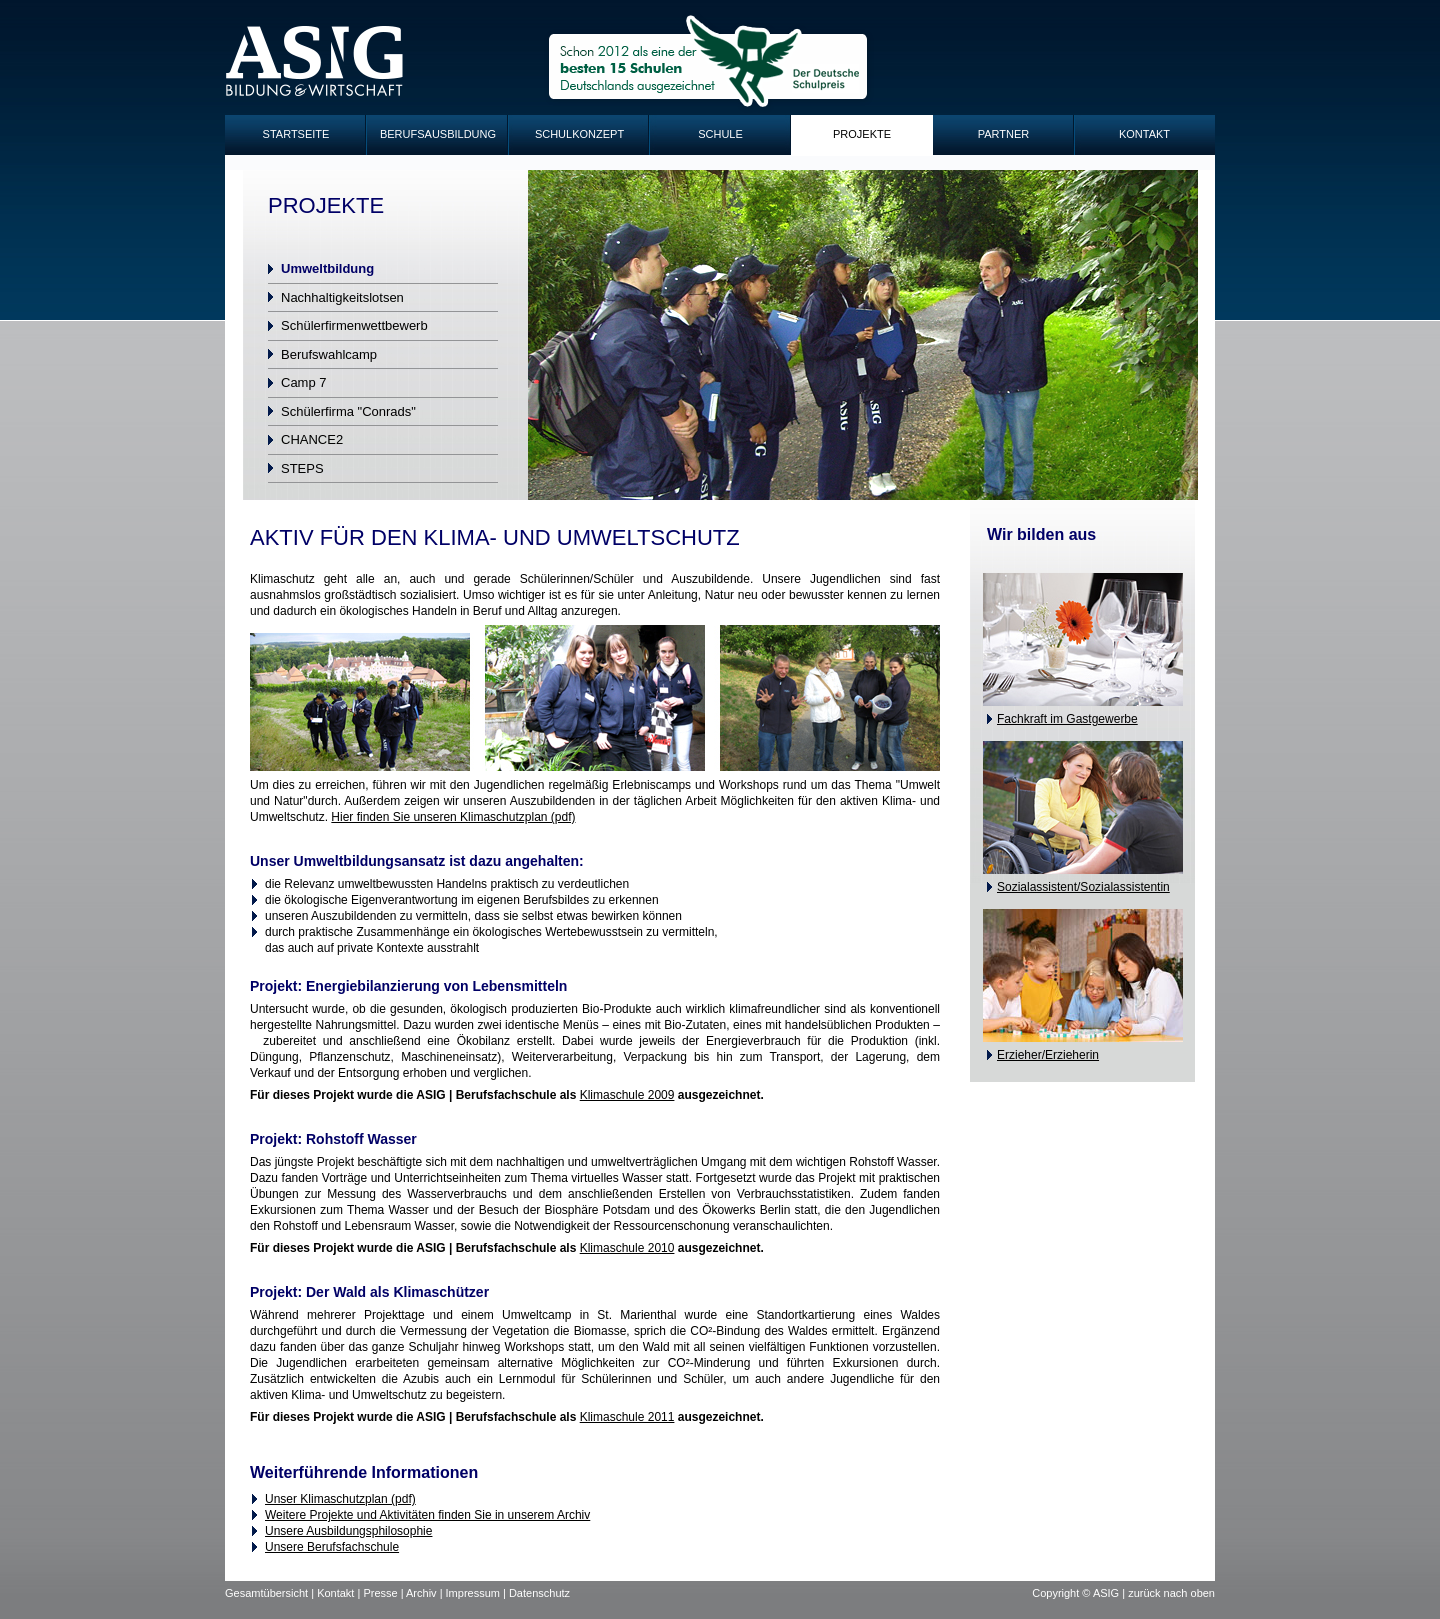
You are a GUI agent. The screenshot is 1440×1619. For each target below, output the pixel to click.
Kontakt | (340, 1593)
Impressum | (477, 1593)
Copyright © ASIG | (1080, 1593)
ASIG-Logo (315, 61)
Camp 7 (304, 382)
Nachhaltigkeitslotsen (342, 297)
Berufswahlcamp (329, 354)
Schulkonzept (579, 134)
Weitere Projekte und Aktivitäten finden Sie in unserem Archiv (427, 1515)
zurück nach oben (1171, 1593)
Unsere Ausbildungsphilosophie (348, 1531)
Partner (1004, 134)
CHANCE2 (312, 439)
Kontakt (1144, 134)
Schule (720, 134)
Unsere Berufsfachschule (332, 1547)
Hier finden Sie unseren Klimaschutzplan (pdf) (453, 817)
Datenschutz (539, 1593)
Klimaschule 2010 (627, 1248)
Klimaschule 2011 (627, 1417)
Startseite (296, 134)
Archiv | (426, 1593)
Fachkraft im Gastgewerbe (1067, 719)
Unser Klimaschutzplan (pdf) (340, 1499)
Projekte (862, 134)
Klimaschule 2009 (627, 1095)
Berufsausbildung (438, 134)
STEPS (302, 468)
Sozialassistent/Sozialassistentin (1083, 887)
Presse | (384, 1593)
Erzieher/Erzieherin (1048, 1055)
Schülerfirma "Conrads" (348, 411)
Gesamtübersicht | (271, 1593)
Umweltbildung (327, 268)
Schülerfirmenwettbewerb (354, 325)
